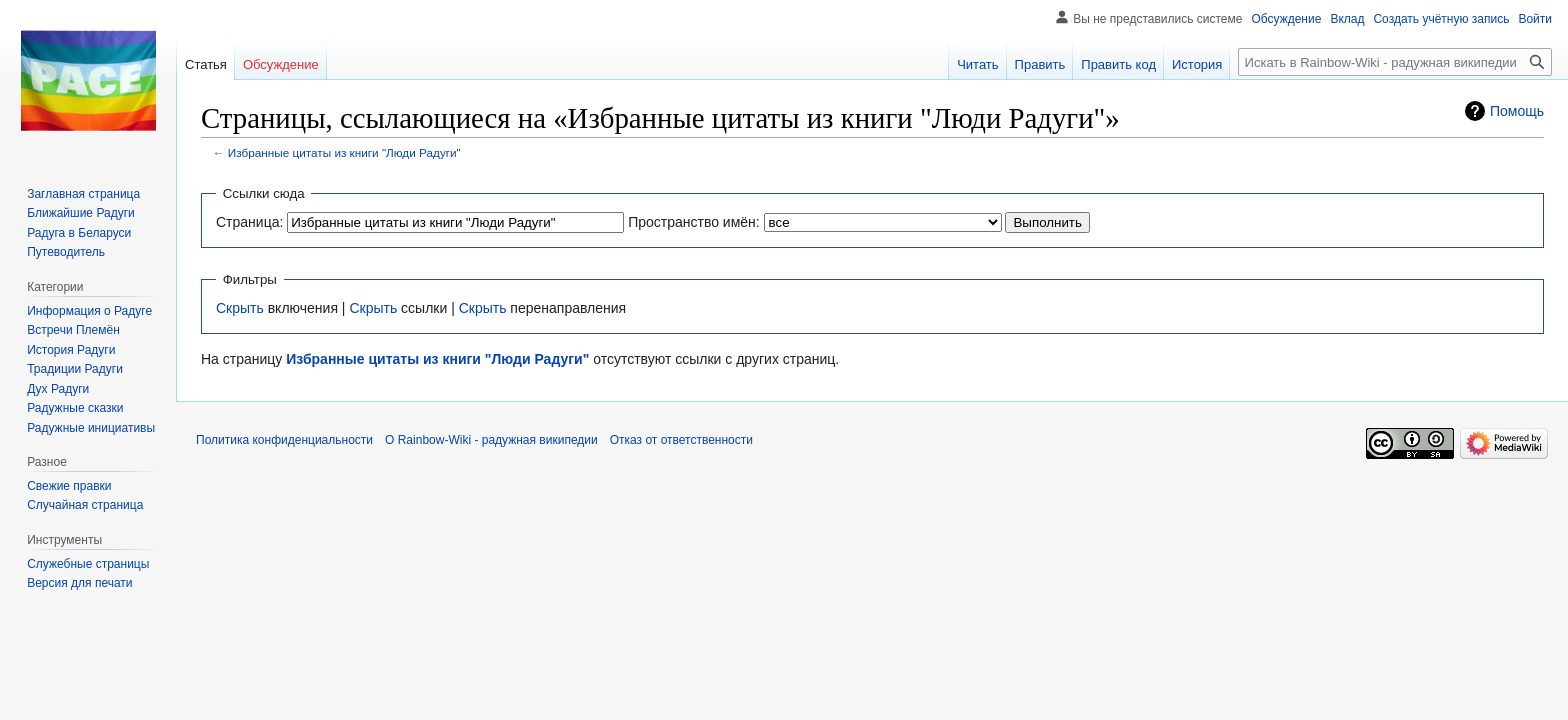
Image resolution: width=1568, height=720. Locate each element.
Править (1040, 64)
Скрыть (240, 308)
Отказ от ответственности (681, 440)
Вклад (1347, 19)
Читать (977, 64)
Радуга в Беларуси (79, 233)
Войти (1535, 19)
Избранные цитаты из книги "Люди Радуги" (344, 152)
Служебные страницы (88, 564)
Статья (206, 64)
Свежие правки (69, 486)
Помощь (1517, 111)
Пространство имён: (694, 222)
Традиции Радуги (75, 369)
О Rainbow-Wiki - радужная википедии (491, 440)
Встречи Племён (73, 330)
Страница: (249, 222)
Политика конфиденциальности (284, 440)
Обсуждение (1286, 19)
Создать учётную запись (1441, 19)
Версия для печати (79, 583)
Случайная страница (85, 505)
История (1197, 64)
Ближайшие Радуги (81, 213)
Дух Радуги (58, 389)
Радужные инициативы (91, 428)
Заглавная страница (83, 194)
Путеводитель (66, 252)
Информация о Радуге (89, 311)
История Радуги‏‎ (71, 350)
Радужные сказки (75, 408)
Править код (1118, 64)
